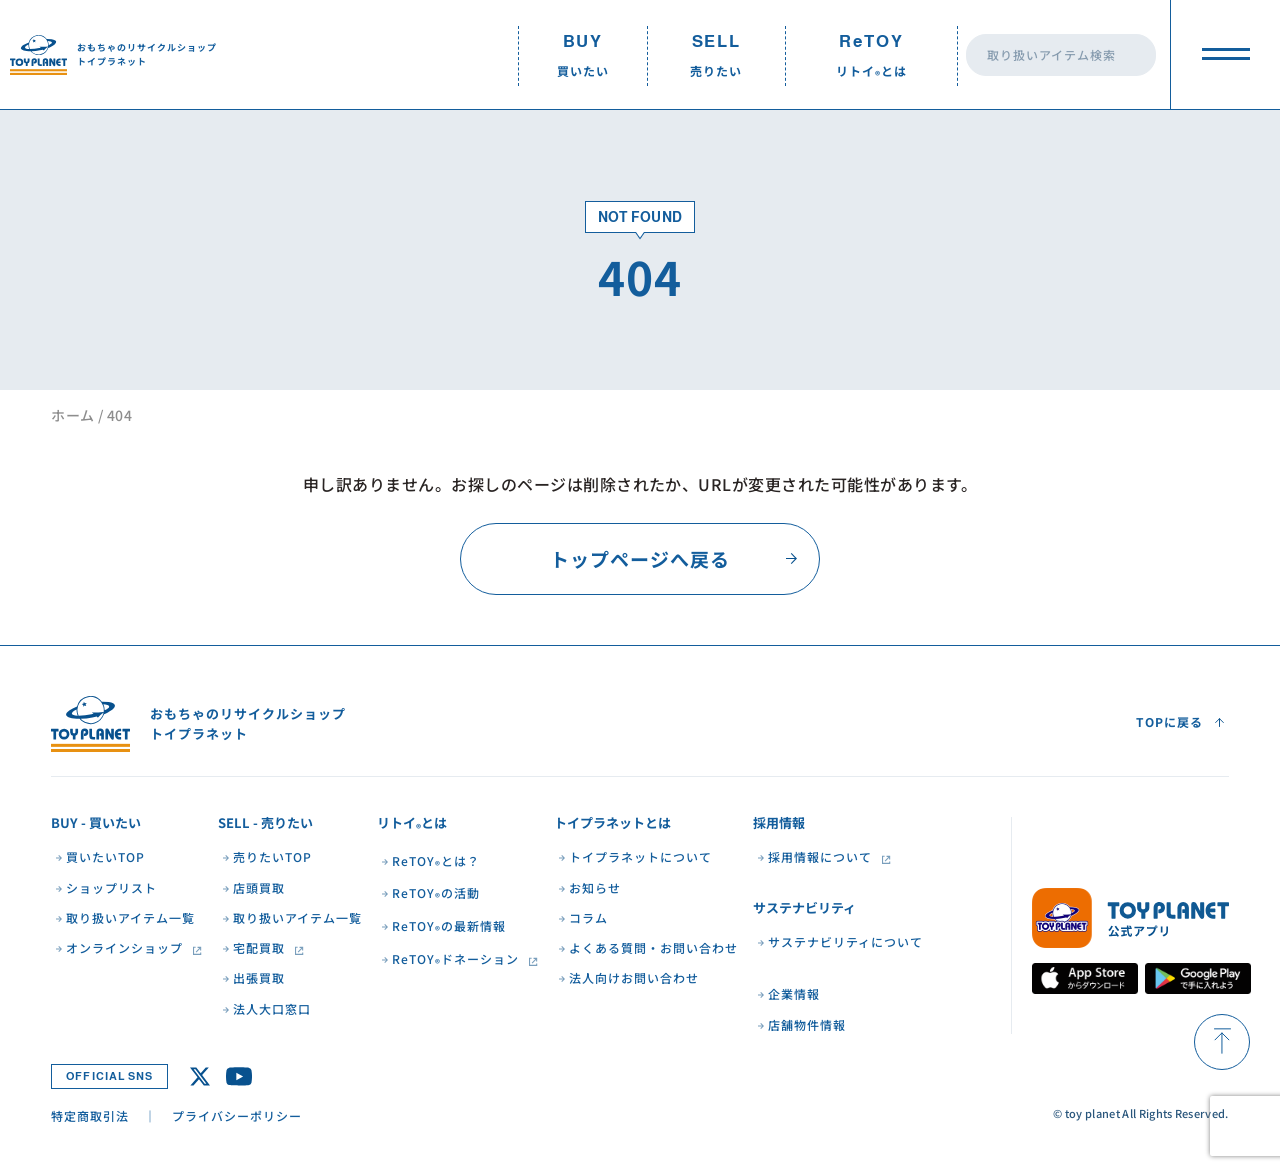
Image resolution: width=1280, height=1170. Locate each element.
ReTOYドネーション (455, 960)
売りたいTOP (272, 857)
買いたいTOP (105, 857)
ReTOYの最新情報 (449, 927)
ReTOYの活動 (436, 894)
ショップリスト (111, 888)
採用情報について (820, 857)
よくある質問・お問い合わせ (653, 948)
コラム (588, 918)
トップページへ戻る (640, 558)
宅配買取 (259, 948)
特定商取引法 (90, 1115)
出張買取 (259, 978)
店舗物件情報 (807, 1025)
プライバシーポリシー (237, 1115)
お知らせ (595, 888)
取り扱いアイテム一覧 (130, 918)
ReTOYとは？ (436, 862)
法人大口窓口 (272, 1009)
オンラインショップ (124, 948)
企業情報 (794, 994)
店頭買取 (259, 888)
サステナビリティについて (845, 942)
